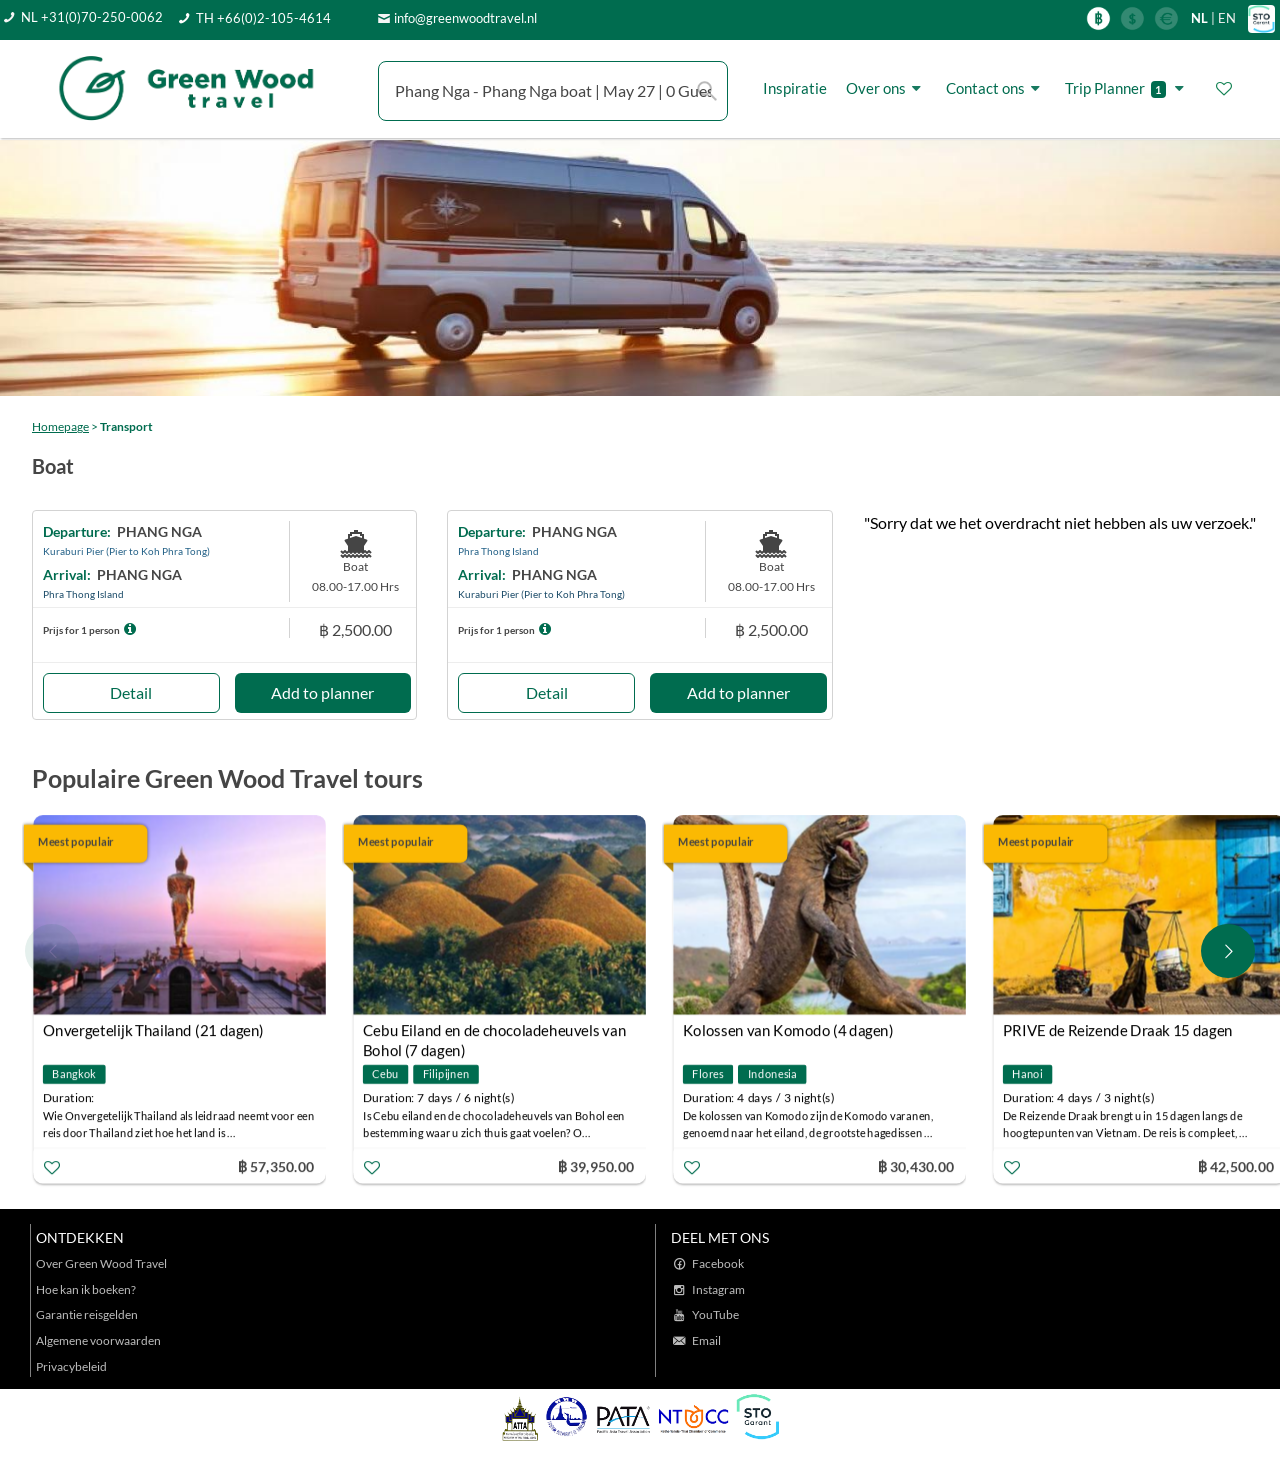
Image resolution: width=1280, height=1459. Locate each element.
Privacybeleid (71, 1366)
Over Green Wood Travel (101, 1263)
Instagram (718, 1289)
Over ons (886, 88)
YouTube (715, 1314)
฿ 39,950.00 (596, 1165)
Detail (131, 692)
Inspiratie (795, 88)
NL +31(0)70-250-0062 (92, 17)
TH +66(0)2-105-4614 (263, 18)
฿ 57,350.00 (276, 1165)
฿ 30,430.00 (916, 1165)
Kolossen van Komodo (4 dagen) (788, 1030)
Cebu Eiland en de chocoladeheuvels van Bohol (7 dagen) (494, 1032)
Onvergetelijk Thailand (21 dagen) (153, 1030)
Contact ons (996, 88)
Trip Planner (1127, 88)
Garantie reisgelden (87, 1314)
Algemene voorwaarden (98, 1340)
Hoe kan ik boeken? (86, 1289)
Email (706, 1340)
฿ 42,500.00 (1236, 1165)
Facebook (718, 1263)
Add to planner (322, 692)
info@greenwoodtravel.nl (465, 18)
